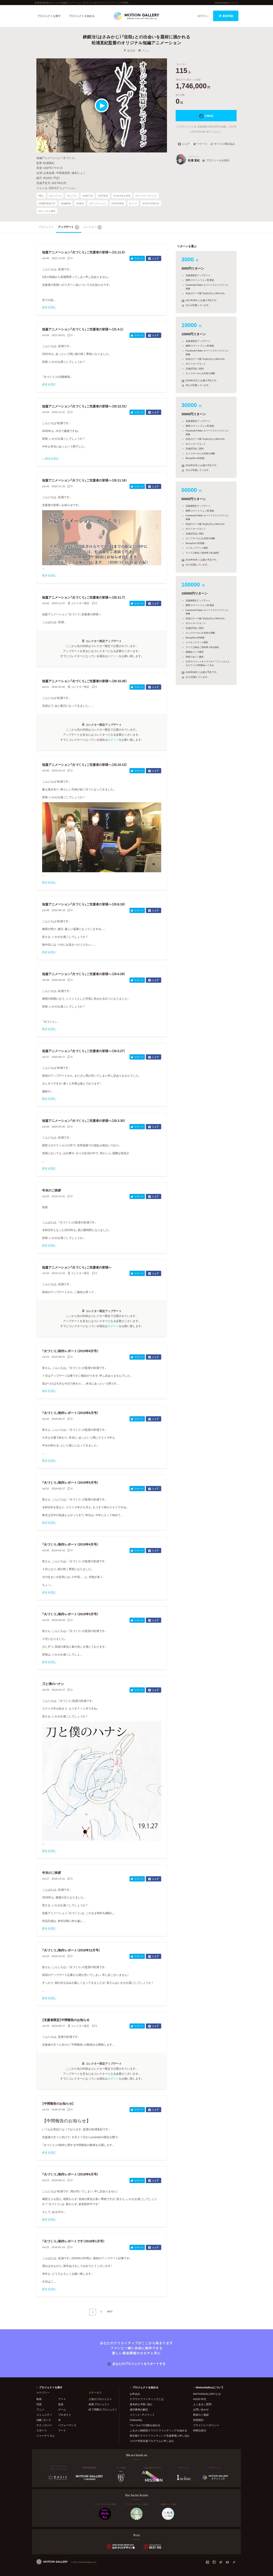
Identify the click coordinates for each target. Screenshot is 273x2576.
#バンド (133, 203)
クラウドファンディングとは (147, 2399)
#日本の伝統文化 (150, 203)
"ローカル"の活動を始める (145, 2425)
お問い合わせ (201, 2409)
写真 (39, 2404)
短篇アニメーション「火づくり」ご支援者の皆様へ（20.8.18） (83, 904)
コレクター (92, 227)
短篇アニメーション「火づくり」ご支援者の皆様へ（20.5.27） (83, 1050)
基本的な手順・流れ (141, 2404)
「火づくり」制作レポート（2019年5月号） (70, 1482)
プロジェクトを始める (82, 16)
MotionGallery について (226, 2)
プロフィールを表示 (215, 160)
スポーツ (41, 2430)
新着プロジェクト (99, 2404)
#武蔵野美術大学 (46, 203)
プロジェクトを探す (49, 16)
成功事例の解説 (139, 2409)
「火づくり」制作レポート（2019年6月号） (70, 1412)
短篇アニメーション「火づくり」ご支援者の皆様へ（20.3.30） (83, 1120)
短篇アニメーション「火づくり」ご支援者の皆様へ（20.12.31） (84, 406)
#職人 (41, 195)
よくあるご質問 (202, 2404)
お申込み (135, 2394)
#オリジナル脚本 (46, 210)
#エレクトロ (55, 195)
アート (62, 2399)
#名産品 (80, 203)
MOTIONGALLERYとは (207, 2394)
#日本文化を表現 (121, 195)
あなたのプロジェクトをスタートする (137, 2363)
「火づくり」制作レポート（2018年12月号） (71, 1950)
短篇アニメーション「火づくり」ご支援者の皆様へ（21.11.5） (83, 252)
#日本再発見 (117, 203)
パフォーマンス (67, 2425)
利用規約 (198, 2420)
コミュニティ (44, 2415)
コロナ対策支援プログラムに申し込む (152, 2441)
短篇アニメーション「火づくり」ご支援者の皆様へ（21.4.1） (83, 329)
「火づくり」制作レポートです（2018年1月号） (73, 2241)
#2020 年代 (199, 2399)
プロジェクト (46, 227)
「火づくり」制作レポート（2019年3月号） (70, 1614)
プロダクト (64, 2415)
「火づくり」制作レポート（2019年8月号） (70, 1350)
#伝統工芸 (87, 195)
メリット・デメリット (142, 2415)
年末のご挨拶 (51, 1190)
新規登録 (225, 16)
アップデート (68, 227)
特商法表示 (199, 2430)
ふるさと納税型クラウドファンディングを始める (157, 2430)
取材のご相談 (201, 2415)
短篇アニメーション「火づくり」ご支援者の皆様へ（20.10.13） (84, 764)
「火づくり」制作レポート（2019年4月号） (70, 1544)
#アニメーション (97, 203)
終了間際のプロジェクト (102, 2409)
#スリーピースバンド (146, 195)
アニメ (144, 50)
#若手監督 (103, 195)
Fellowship (136, 2420)
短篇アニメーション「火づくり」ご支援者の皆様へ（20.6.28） (83, 973)
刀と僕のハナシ (53, 1683)
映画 (39, 2399)
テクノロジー (44, 2425)
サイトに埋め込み (222, 144)
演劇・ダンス (43, 2420)
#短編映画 (65, 203)
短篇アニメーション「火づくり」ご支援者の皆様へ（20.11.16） (84, 480)
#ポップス (72, 195)
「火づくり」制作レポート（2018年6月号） (70, 2174)
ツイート (200, 144)
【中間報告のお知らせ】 (58, 2103)
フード (62, 2430)
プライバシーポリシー (206, 2425)
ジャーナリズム (45, 2435)
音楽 (60, 2404)
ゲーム (62, 2409)
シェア (184, 144)
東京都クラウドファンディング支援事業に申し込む (157, 2435)
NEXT (110, 2311)
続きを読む (49, 307)
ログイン (202, 16)
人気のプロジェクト (100, 2399)
